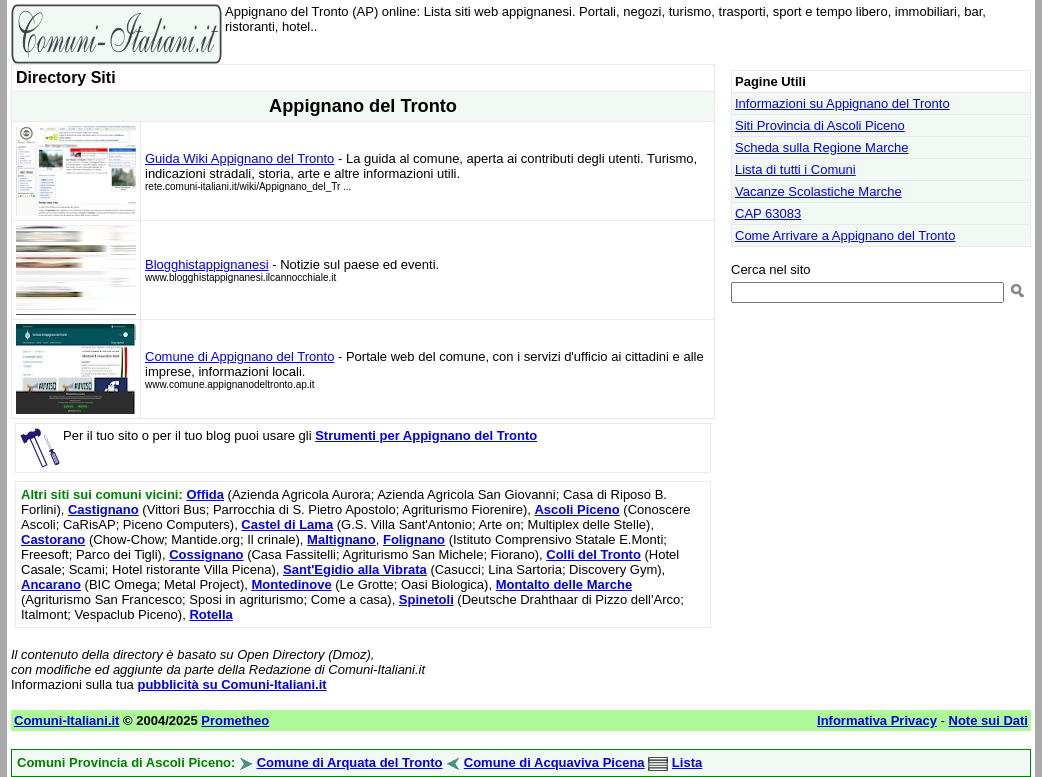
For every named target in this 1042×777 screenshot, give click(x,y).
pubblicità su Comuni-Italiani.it (231, 684)
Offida (205, 494)
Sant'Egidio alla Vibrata (355, 569)
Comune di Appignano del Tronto (239, 356)
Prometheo (235, 720)
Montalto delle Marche (564, 584)
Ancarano (51, 584)
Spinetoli (426, 599)
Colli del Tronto (593, 554)
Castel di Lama (287, 524)
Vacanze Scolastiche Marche (818, 191)
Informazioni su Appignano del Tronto (842, 103)
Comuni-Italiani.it (66, 720)
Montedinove (291, 584)
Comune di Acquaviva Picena (554, 762)
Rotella (210, 614)
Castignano (103, 509)
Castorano (53, 539)
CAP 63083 (768, 213)
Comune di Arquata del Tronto (350, 762)
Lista (687, 762)
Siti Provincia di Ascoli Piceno (820, 125)
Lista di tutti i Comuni (795, 169)
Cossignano (206, 554)
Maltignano (341, 539)
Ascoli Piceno (576, 509)
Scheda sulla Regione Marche (821, 147)
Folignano (414, 539)
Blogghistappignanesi (207, 264)
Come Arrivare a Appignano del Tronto (845, 235)
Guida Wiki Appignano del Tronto (239, 158)
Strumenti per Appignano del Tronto (426, 435)
